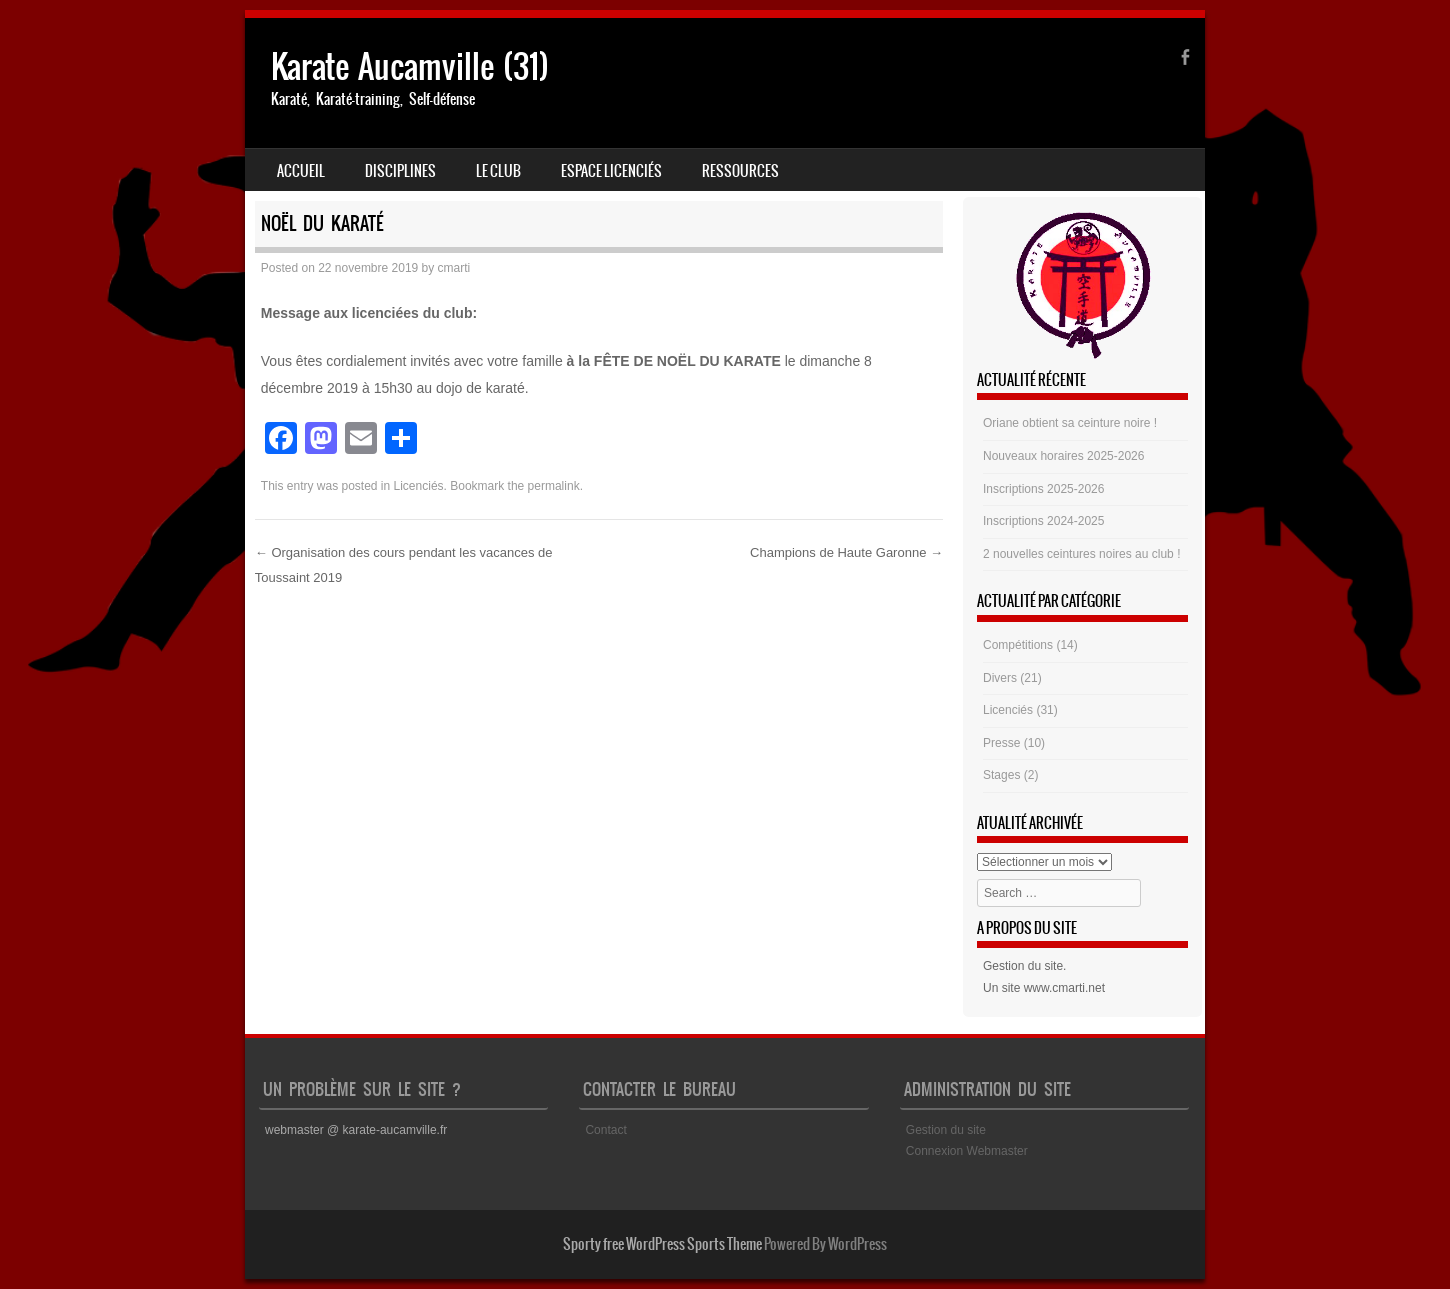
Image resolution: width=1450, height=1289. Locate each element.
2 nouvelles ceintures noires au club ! (1081, 554)
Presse (1001, 743)
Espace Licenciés (611, 171)
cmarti (454, 268)
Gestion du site (1023, 966)
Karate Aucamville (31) (410, 66)
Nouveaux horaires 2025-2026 (1063, 456)
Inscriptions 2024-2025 (1043, 521)
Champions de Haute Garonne (846, 552)
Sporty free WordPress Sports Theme (662, 1244)
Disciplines (400, 171)
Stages (1001, 775)
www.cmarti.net (1064, 988)
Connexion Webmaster (967, 1151)
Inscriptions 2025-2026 (1043, 489)
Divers (1000, 678)
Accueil (301, 171)
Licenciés (419, 486)
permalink (554, 486)
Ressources (740, 171)
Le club (498, 171)
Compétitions (1018, 645)
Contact (605, 1130)
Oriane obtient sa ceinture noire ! (1070, 423)
